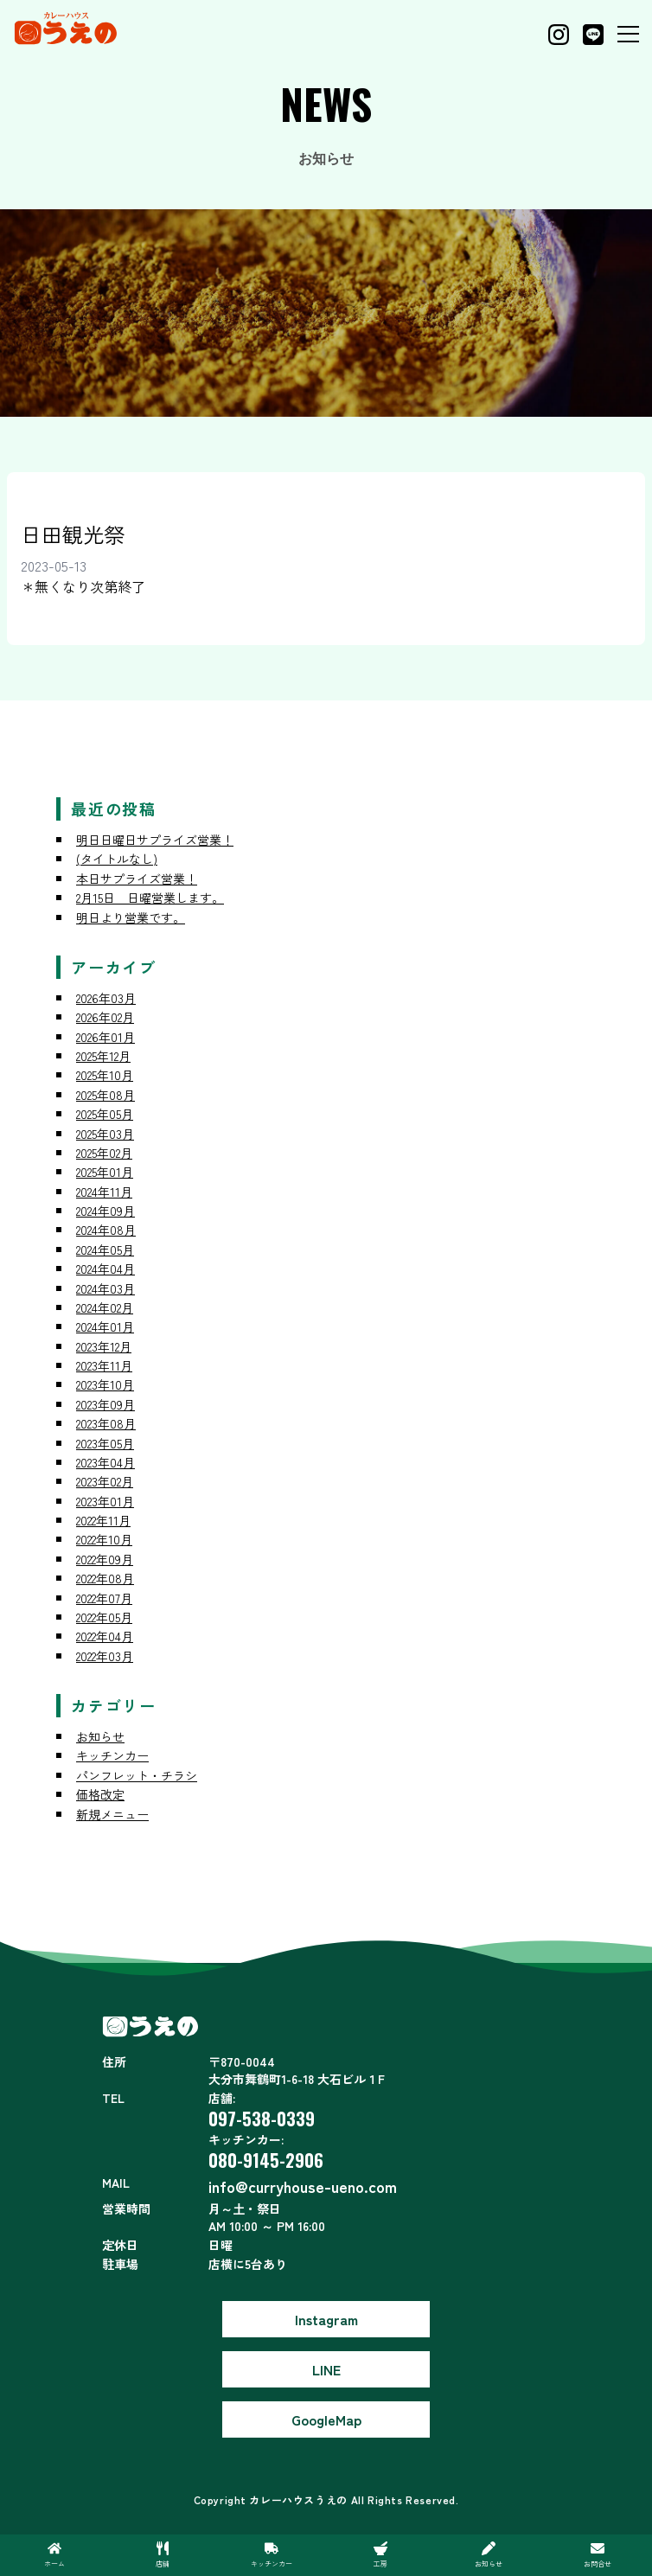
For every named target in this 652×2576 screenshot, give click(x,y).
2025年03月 (105, 1133)
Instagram (326, 2319)
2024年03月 (105, 1288)
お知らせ (100, 1736)
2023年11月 (104, 1365)
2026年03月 (106, 998)
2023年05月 (105, 1443)
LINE (326, 2369)
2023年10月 (105, 1384)
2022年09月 (104, 1559)
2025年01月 (104, 1171)
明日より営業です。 (130, 917)
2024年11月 (104, 1191)
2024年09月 (105, 1210)
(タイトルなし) (116, 858)
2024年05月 (105, 1249)
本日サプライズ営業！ (136, 878)
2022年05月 (104, 1617)
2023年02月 (104, 1481)
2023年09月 (105, 1404)
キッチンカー (112, 1755)
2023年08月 (106, 1423)
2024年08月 (106, 1229)
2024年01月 (105, 1326)
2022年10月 (104, 1539)
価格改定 (100, 1794)
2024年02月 (104, 1307)
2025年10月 (104, 1074)
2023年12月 (103, 1346)
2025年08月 (105, 1094)
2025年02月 (104, 1152)
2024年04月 (105, 1268)
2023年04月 (105, 1462)
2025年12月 (103, 1055)
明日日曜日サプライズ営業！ (154, 839)
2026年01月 (105, 1036)
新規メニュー (112, 1814)
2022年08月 (105, 1578)
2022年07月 (104, 1598)
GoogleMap (326, 2419)
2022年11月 (103, 1520)
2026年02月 (105, 1017)
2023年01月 (105, 1501)
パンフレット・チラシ (136, 1775)
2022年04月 (104, 1636)
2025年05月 (104, 1113)
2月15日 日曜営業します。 (150, 897)
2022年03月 (104, 1656)
